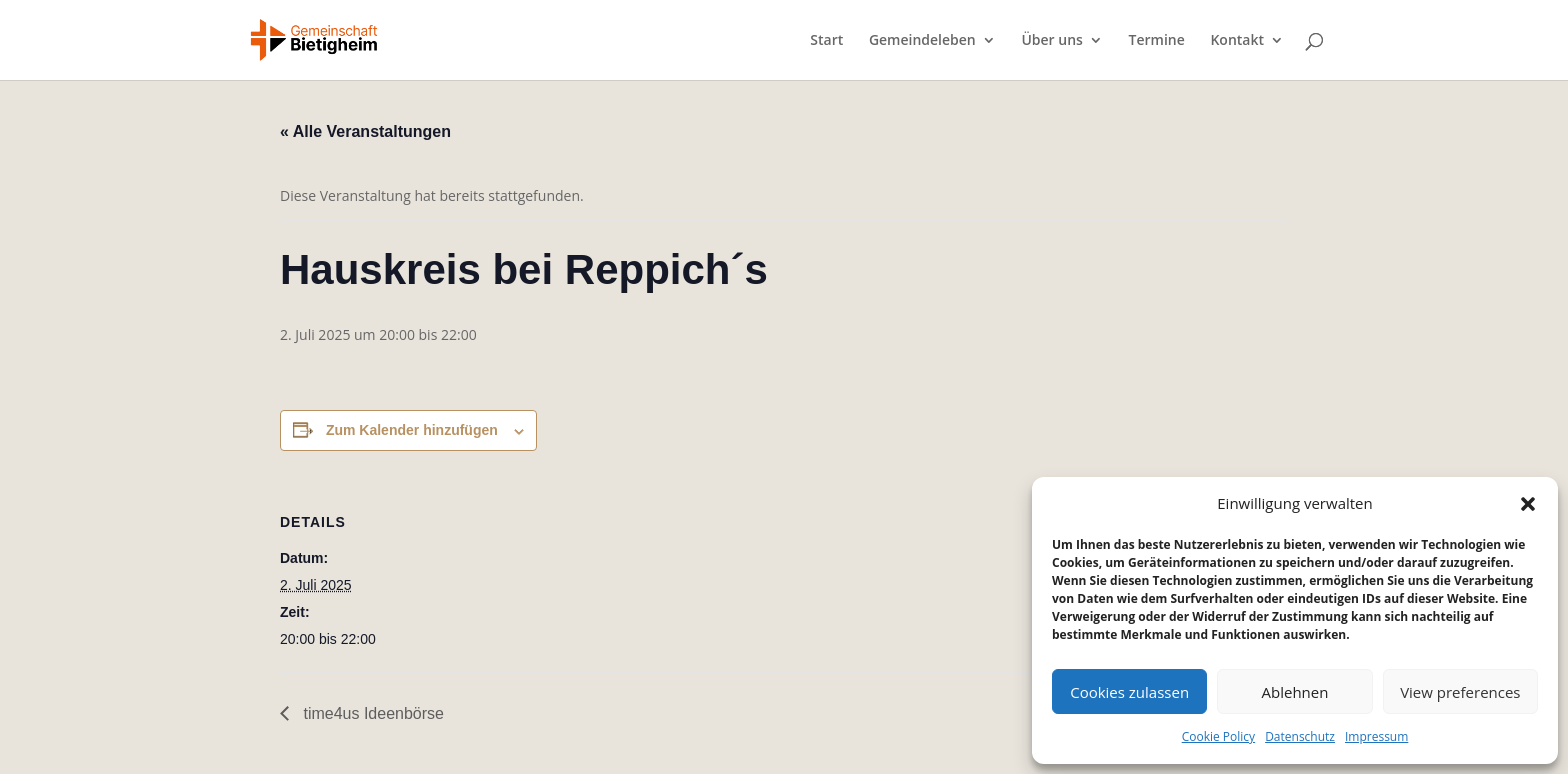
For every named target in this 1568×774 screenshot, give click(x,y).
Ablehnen (1295, 692)
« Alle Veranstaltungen (365, 131)
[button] (1528, 504)
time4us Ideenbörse (371, 713)
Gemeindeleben (922, 41)
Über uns (1051, 41)
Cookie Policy (1218, 736)
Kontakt (1237, 41)
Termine (1157, 41)
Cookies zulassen (1129, 692)
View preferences (1460, 692)
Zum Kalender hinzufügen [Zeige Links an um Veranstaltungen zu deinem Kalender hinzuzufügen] (412, 430)
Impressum (1376, 736)
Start (826, 41)
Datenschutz (1300, 736)
